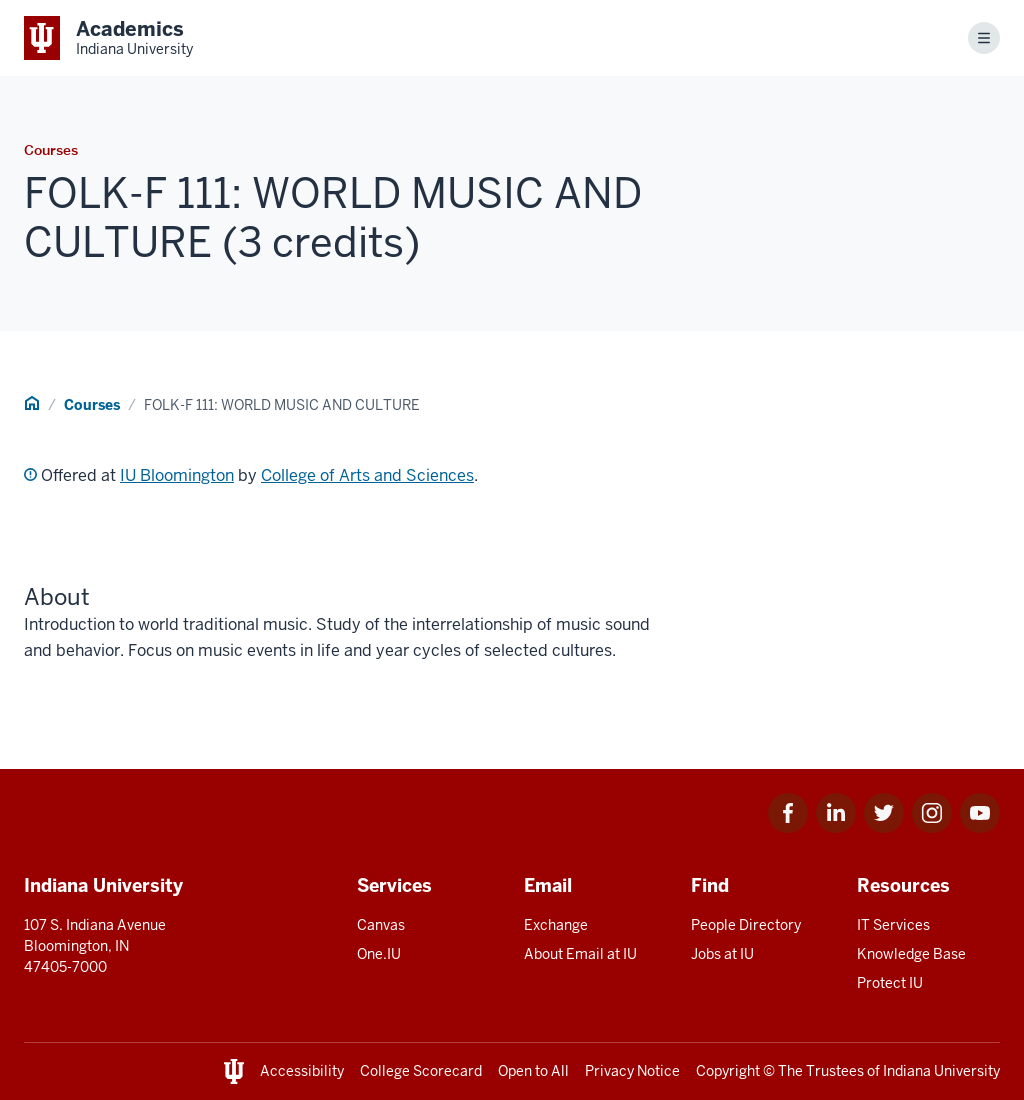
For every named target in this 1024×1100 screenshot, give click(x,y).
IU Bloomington (177, 475)
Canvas (381, 925)
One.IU (379, 954)
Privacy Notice (632, 1071)
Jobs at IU (722, 954)
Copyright (728, 1071)
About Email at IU (580, 954)
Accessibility (302, 1071)
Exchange (556, 925)
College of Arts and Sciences (367, 475)
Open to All (533, 1071)
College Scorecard (421, 1071)
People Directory (746, 925)
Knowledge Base (911, 954)
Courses (92, 405)
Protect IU (890, 983)
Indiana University (941, 1071)
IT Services (893, 925)
